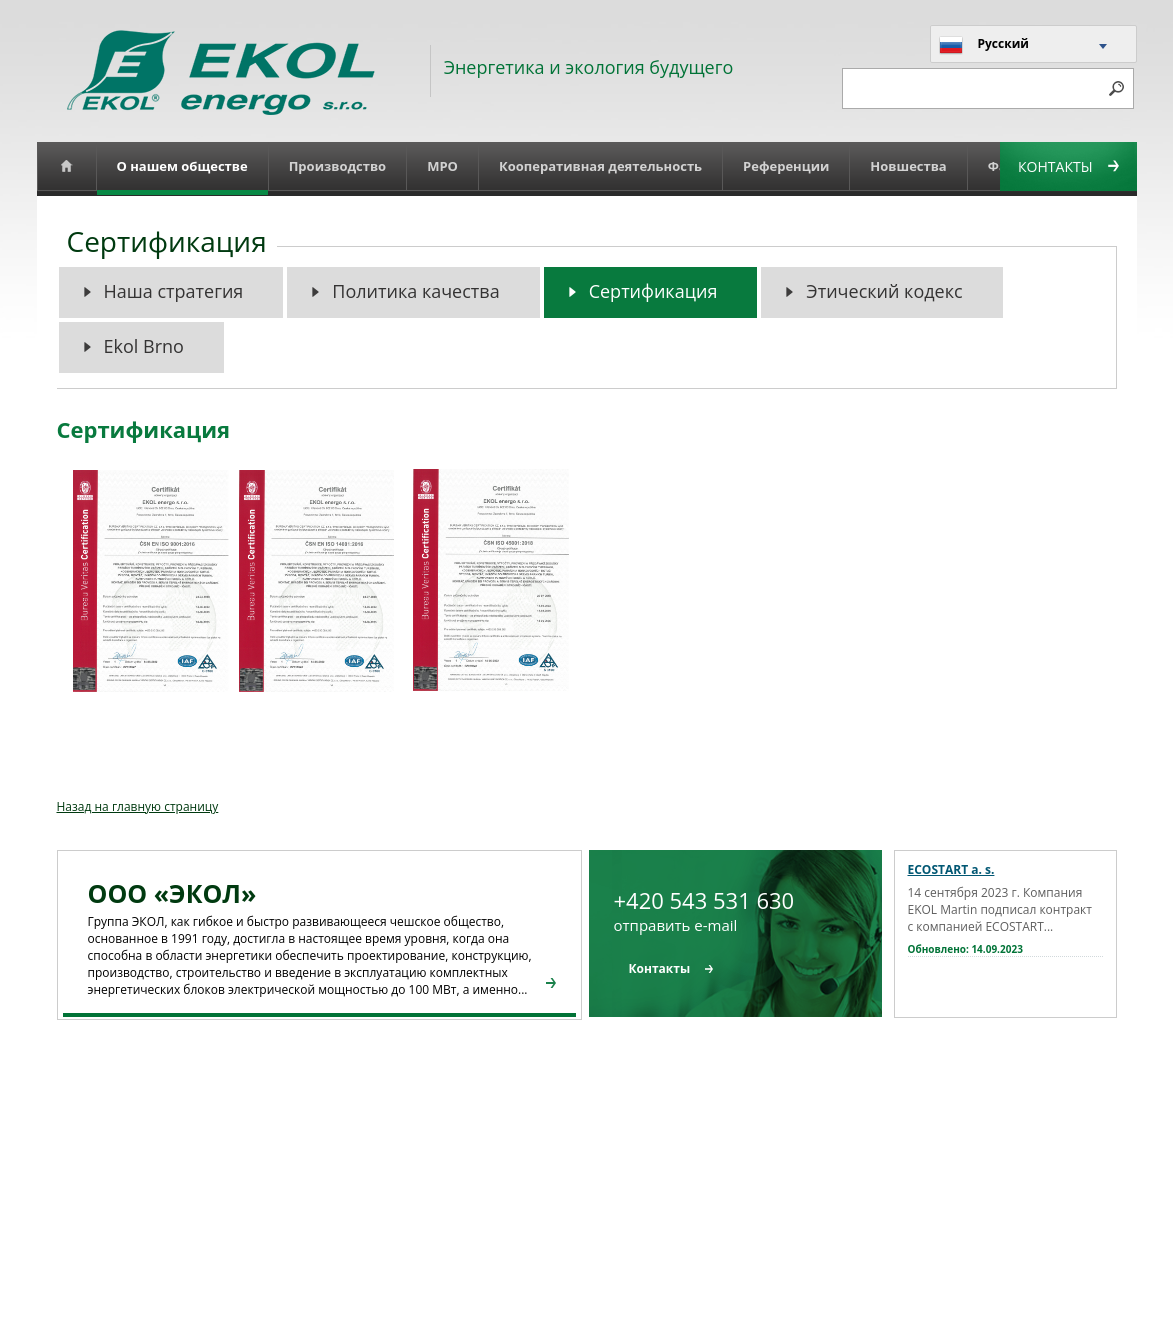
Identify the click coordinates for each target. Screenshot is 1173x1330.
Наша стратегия (174, 291)
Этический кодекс (884, 291)
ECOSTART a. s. (951, 869)
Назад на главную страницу (138, 806)
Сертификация (653, 291)
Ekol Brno (144, 346)
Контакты (1068, 166)
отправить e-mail (676, 925)
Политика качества (415, 291)
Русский (984, 45)
